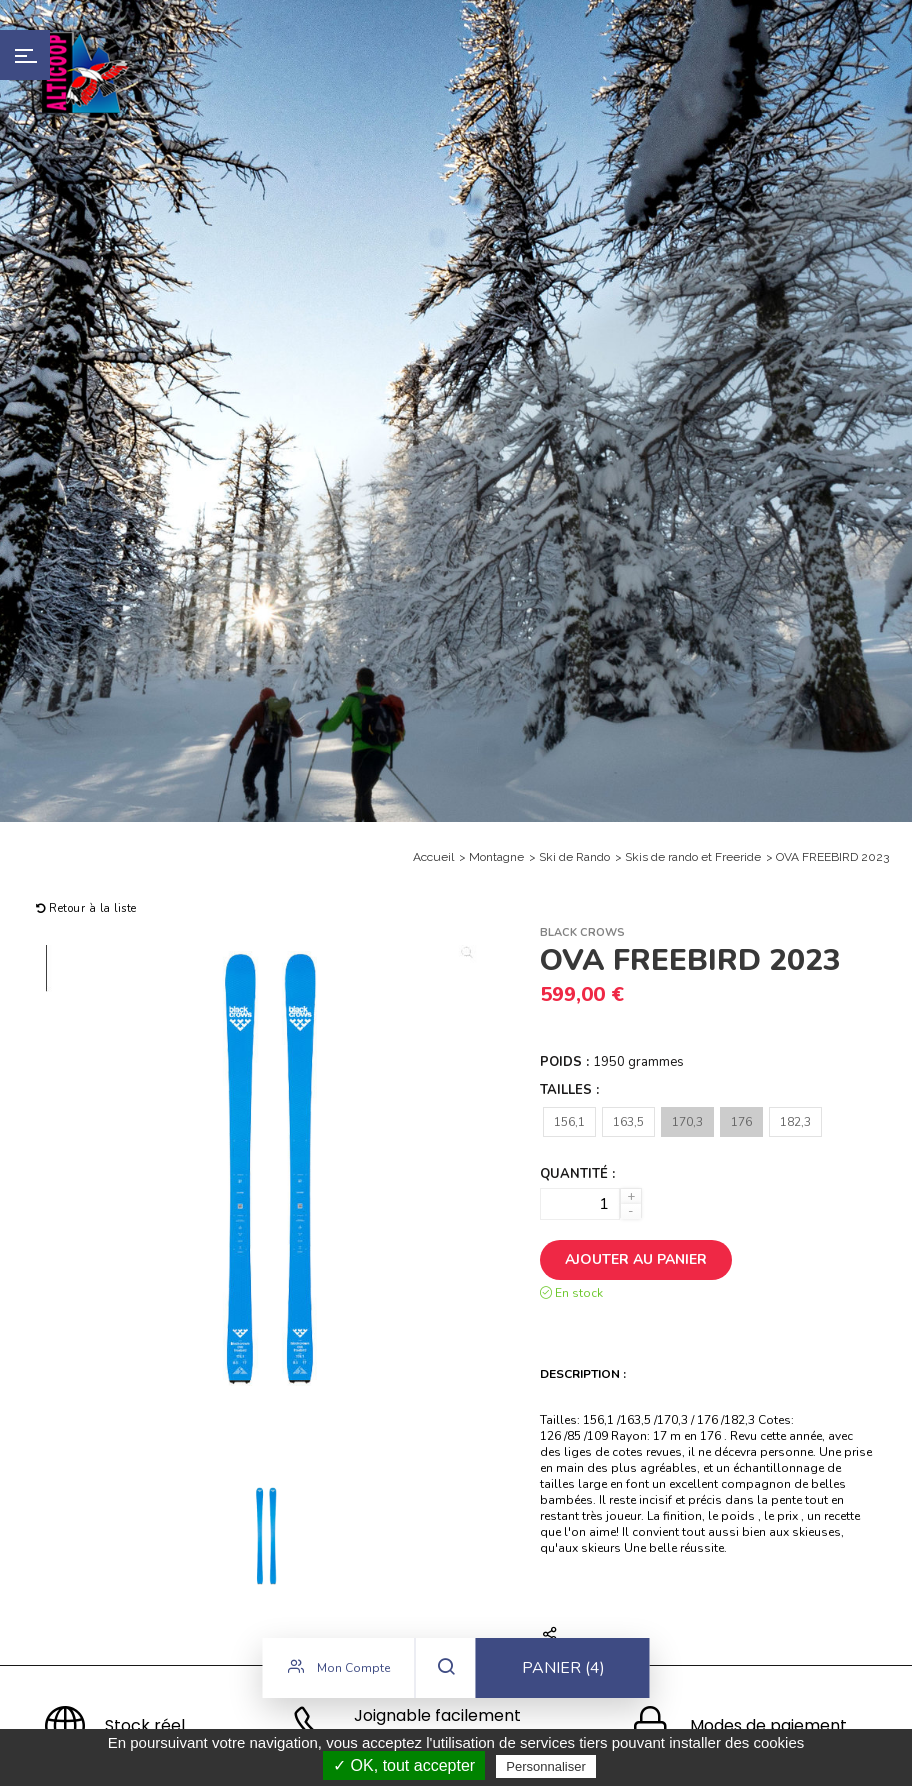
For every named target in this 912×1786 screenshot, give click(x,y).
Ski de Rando (574, 857)
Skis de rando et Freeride (693, 857)
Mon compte (339, 1670)
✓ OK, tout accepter (404, 1765)
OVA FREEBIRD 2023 (832, 857)
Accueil (433, 857)
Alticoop (87, 72)
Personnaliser (546, 1766)
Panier (563, 1671)
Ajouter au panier (636, 1259)
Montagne (496, 857)
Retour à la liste (86, 908)
